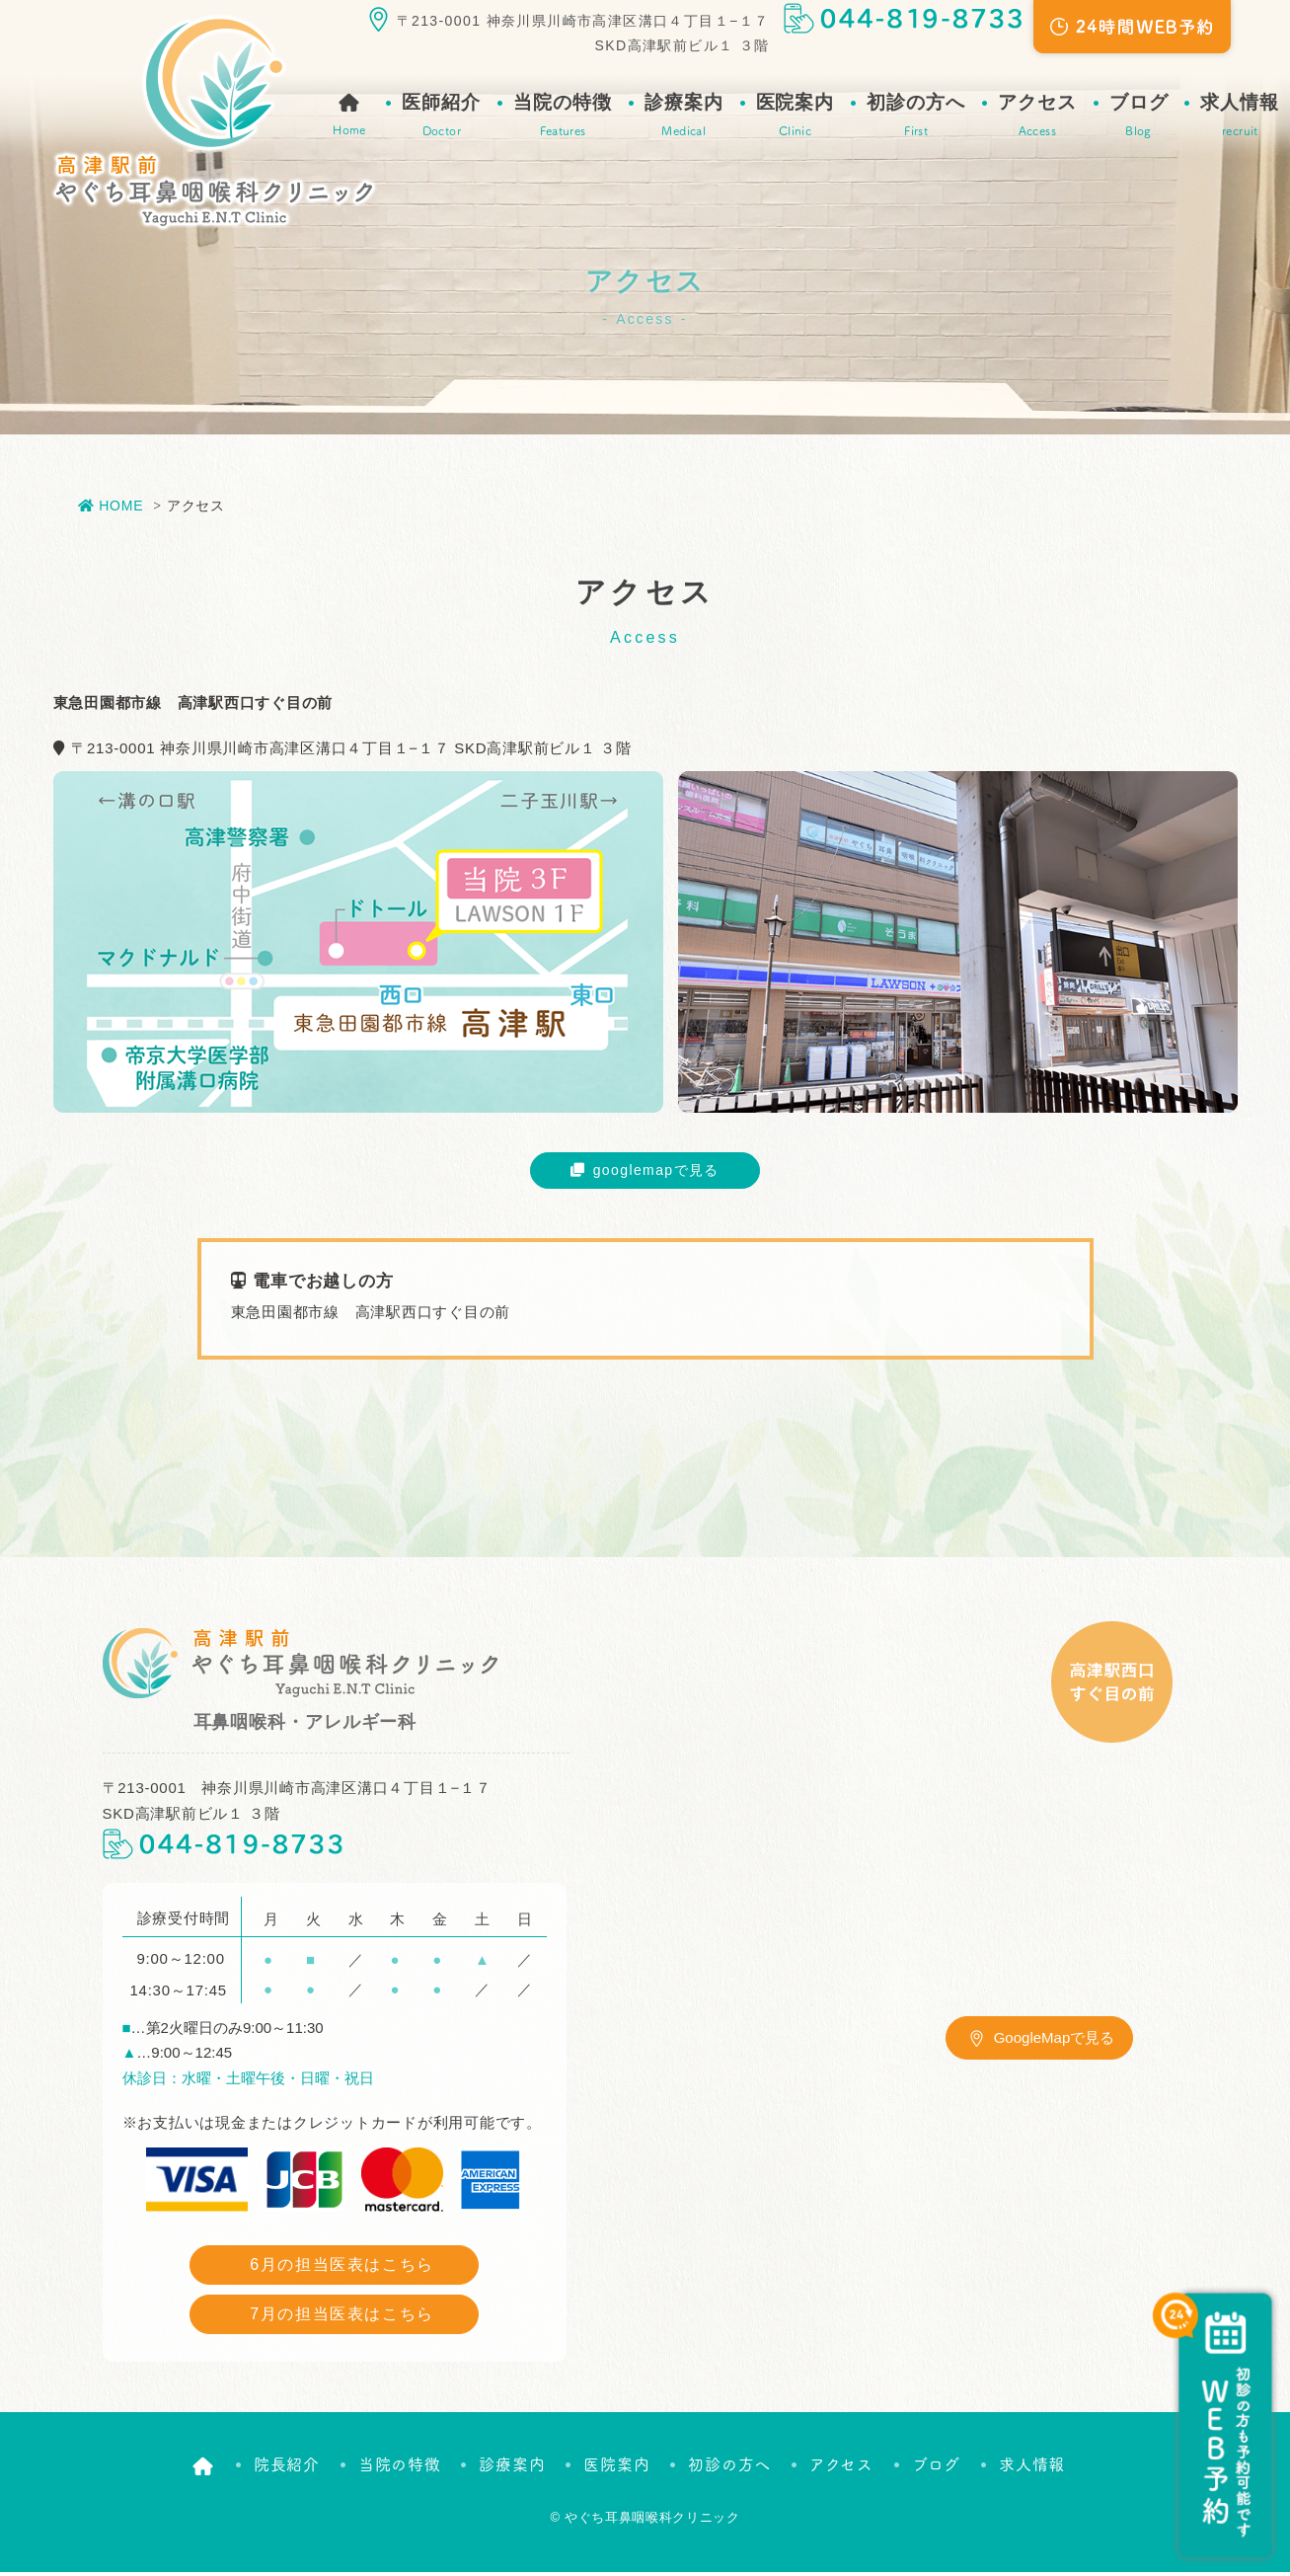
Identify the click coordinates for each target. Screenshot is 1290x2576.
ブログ (1139, 116)
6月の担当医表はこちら (342, 2268)
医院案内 (795, 116)
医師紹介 (441, 116)
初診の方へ (916, 116)
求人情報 (1239, 116)
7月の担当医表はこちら (342, 2317)
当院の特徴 (562, 116)
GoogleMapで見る (1054, 2041)
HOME (111, 505)
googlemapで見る (653, 1171)
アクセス (1037, 116)
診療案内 (684, 116)
